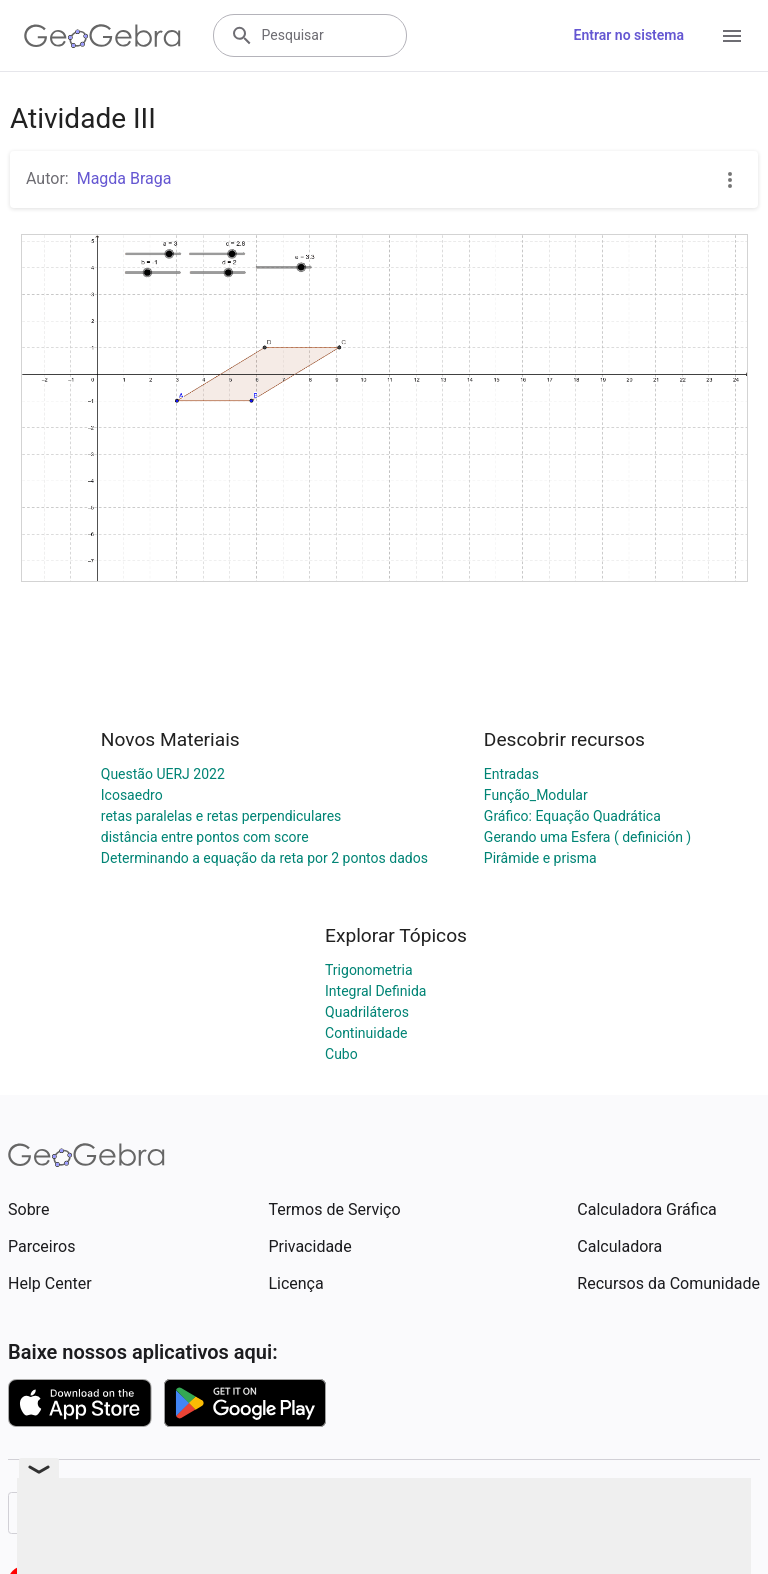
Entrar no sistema (629, 35)
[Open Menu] (732, 36)
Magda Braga (124, 178)
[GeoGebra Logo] (102, 36)
